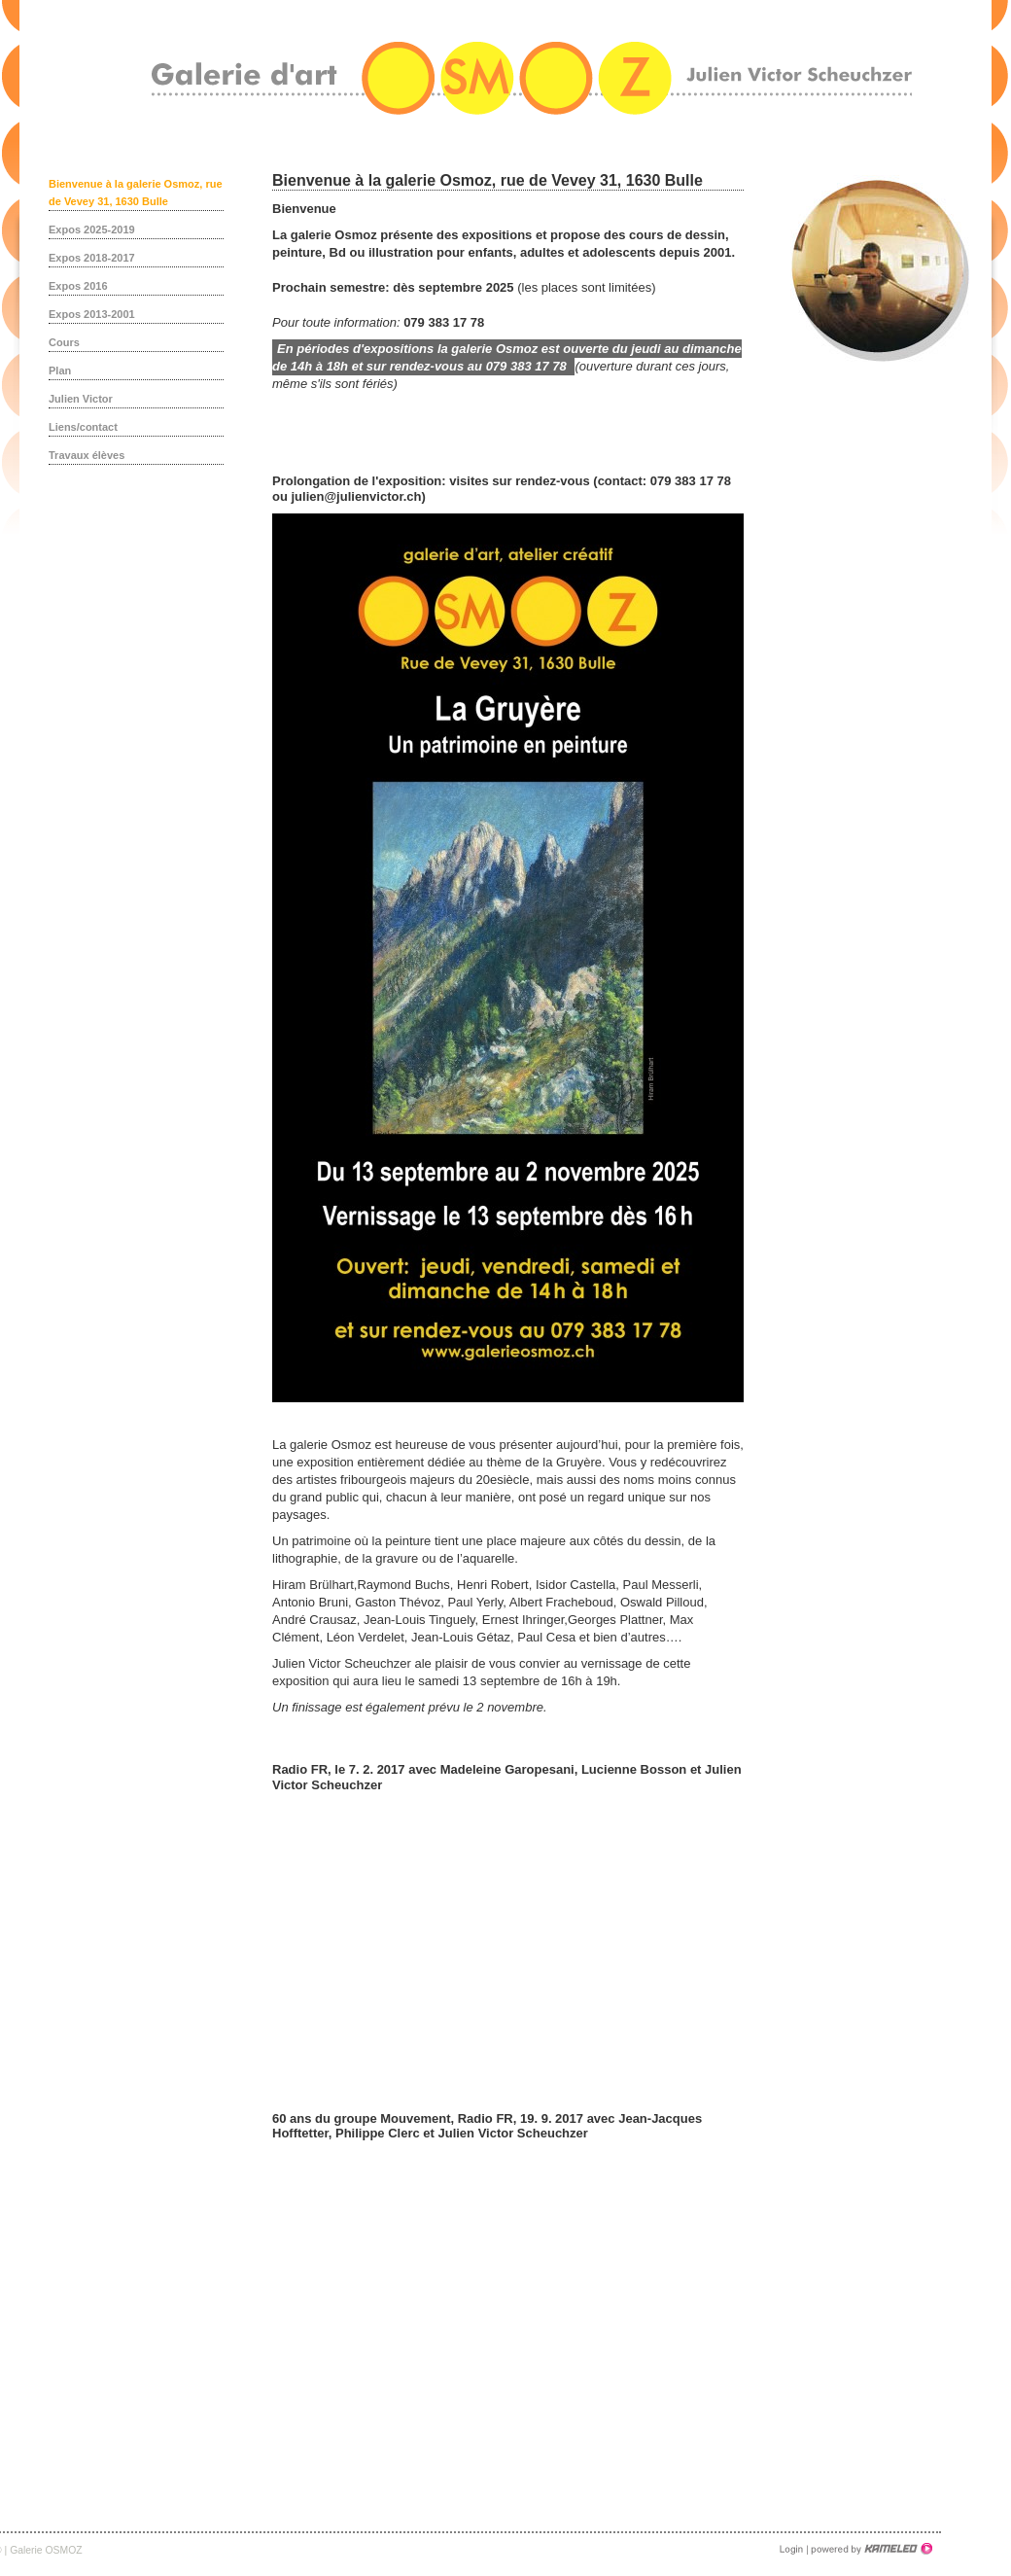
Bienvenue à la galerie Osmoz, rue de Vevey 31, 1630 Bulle (136, 192)
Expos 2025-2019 (92, 229)
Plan (60, 370)
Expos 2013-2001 (92, 314)
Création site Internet (870, 2549)
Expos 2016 (78, 286)
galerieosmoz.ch (531, 78)
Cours (64, 342)
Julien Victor (81, 399)
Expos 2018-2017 (92, 258)
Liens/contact (83, 427)
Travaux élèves (86, 455)
